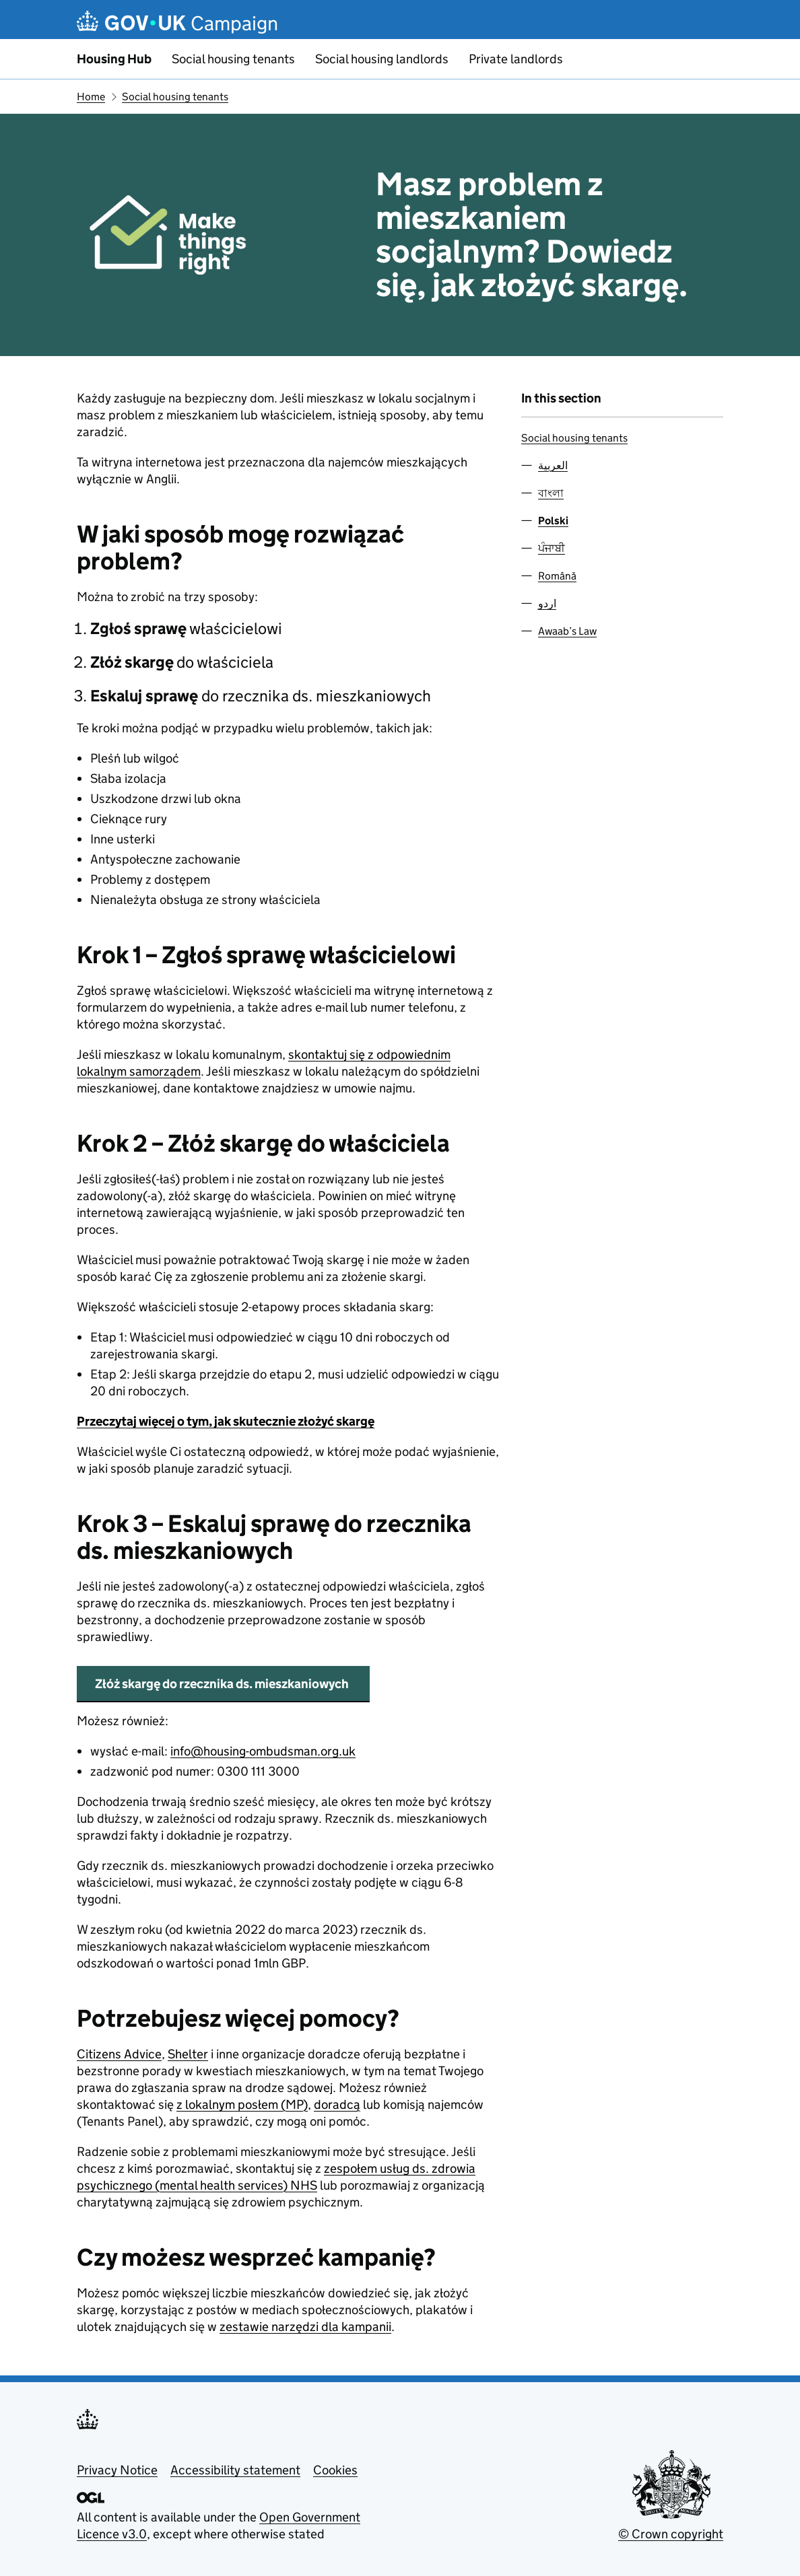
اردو (547, 603)
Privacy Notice (117, 2470)
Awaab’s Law (567, 631)
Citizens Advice (119, 2054)
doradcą (337, 2104)
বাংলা (551, 493)
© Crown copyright (670, 2534)
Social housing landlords (381, 59)
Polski (553, 520)
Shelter (188, 2054)
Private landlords (516, 59)
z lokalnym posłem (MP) (242, 2104)
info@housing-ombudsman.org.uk (263, 1751)
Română (557, 575)
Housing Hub (114, 59)
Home (91, 96)
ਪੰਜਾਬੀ (551, 548)
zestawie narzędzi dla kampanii (305, 2326)
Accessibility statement (235, 2470)
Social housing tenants (233, 59)
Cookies (335, 2470)
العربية (553, 465)
